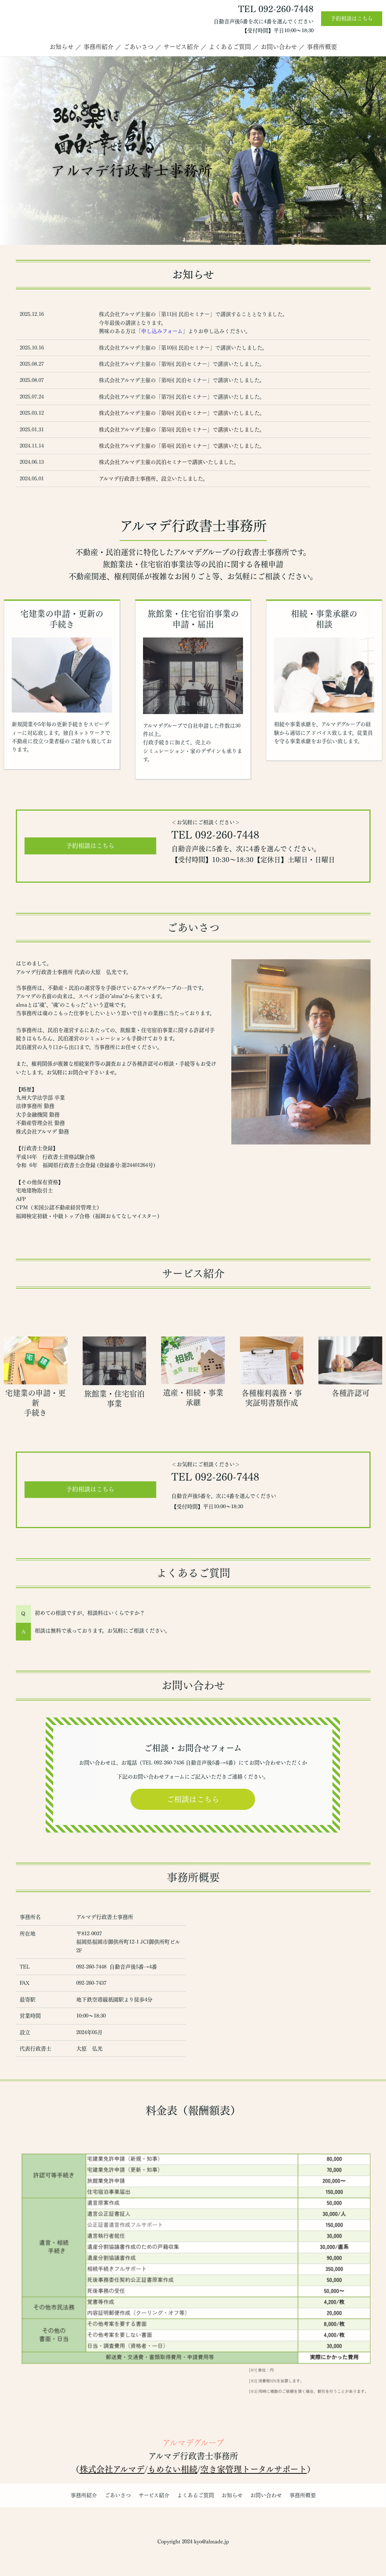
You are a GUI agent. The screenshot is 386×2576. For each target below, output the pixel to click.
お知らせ (61, 47)
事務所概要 (322, 47)
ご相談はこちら (192, 1799)
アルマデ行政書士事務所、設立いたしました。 (153, 478)
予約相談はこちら (352, 18)
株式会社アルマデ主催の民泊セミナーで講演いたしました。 (169, 462)
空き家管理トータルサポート (253, 2469)
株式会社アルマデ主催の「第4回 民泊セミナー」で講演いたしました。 (182, 446)
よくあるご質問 (230, 47)
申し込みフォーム (162, 331)
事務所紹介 (98, 47)
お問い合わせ (279, 47)
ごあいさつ (138, 47)
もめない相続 (172, 2469)
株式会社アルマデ (112, 2469)
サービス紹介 (181, 47)
